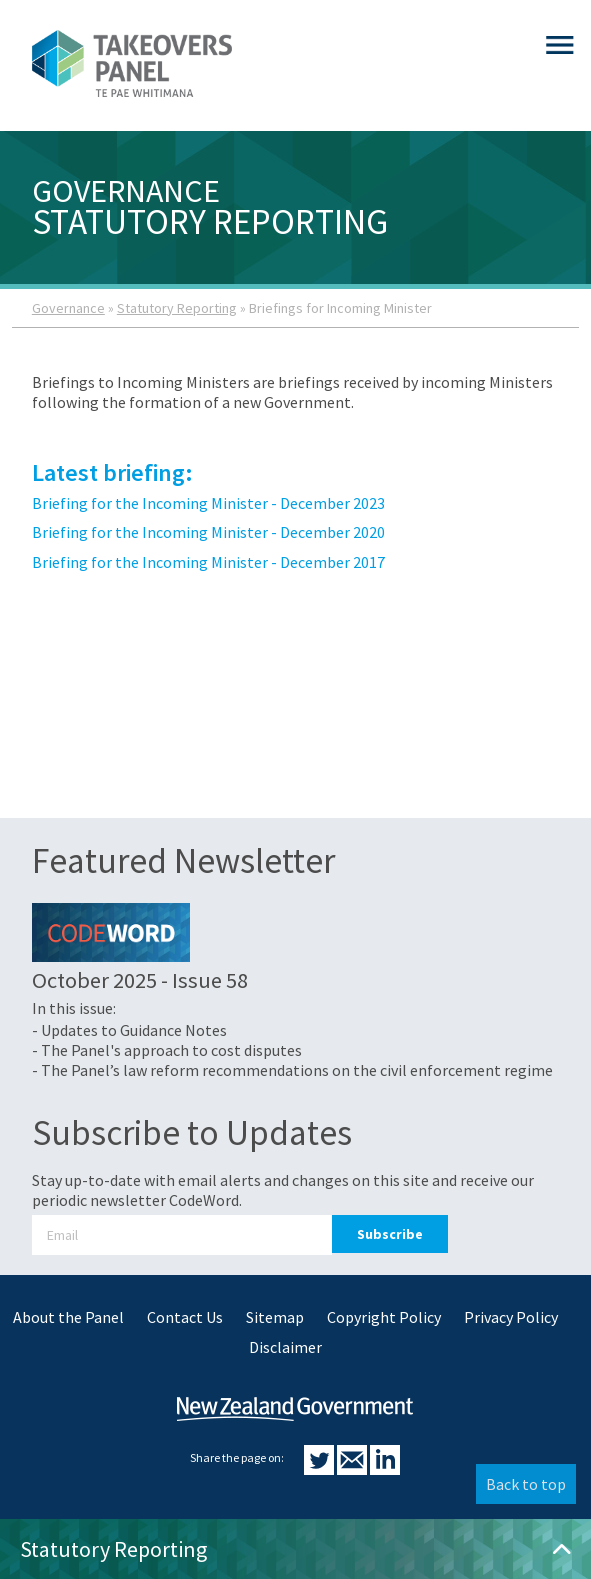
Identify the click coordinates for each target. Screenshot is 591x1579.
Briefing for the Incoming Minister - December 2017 (208, 562)
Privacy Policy (511, 1317)
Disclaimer (285, 1347)
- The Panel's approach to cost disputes (167, 1050)
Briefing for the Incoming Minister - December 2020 (208, 532)
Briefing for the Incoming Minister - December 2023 (208, 503)
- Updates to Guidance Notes (129, 1030)
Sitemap (275, 1317)
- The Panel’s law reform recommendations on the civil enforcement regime (292, 1070)
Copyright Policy (384, 1317)
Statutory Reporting (177, 308)
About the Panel (68, 1317)
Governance (68, 308)
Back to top (526, 1484)
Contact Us (185, 1317)
